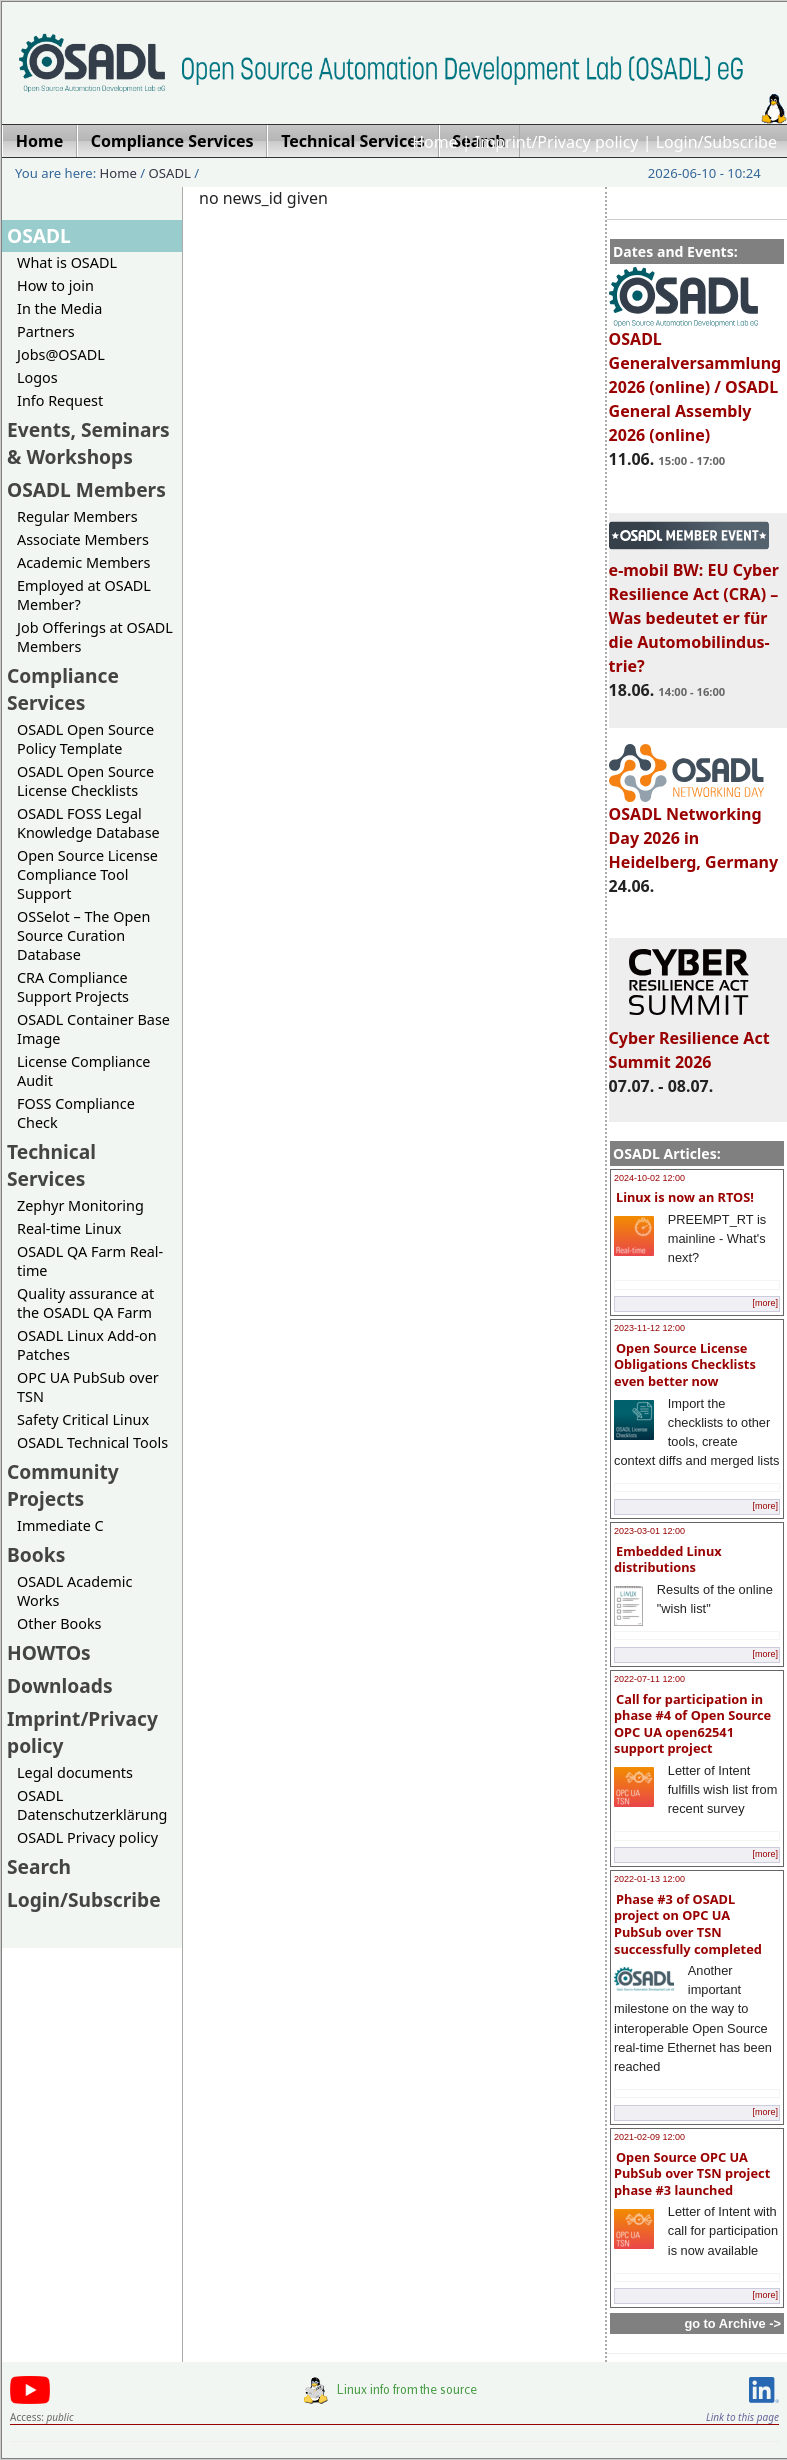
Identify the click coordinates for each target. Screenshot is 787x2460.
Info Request (60, 400)
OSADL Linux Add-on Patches (87, 1345)
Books (36, 1554)
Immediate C (60, 1525)
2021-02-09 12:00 (649, 2137)
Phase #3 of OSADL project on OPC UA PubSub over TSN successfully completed (688, 1924)
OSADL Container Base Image (93, 1029)
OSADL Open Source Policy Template (85, 739)
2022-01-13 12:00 (649, 1879)
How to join (55, 285)
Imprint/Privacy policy (557, 142)
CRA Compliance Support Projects (73, 987)
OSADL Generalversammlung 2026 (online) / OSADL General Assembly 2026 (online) (695, 378)
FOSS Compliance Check (76, 1113)
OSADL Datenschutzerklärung (92, 1805)
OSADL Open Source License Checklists (85, 781)
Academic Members (83, 562)
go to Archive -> (732, 2323)
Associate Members (83, 539)
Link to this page (742, 2417)
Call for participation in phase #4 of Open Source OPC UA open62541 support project (692, 1724)
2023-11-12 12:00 (649, 1328)
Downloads (60, 1685)
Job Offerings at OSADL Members (95, 637)
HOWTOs (49, 1652)
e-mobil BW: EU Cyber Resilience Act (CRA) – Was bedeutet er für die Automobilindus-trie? (694, 609)
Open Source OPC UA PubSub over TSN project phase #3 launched (692, 2173)
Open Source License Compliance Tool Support (87, 874)
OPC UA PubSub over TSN (88, 1387)
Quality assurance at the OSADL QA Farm (85, 1303)
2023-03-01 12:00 (649, 1531)
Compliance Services (63, 689)
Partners (46, 331)
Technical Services (51, 1165)
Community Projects (63, 1485)
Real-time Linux (69, 1228)
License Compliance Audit (83, 1071)
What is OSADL (67, 262)
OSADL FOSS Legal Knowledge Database (88, 823)
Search (39, 1866)
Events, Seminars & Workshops (88, 443)
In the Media (59, 308)
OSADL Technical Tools (92, 1442)
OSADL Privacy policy (87, 1837)
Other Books (59, 1623)
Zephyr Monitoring (80, 1205)
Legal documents (75, 1772)
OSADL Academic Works (74, 1591)
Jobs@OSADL (61, 354)
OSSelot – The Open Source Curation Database (83, 935)
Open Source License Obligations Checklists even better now (685, 1364)
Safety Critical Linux (83, 1419)
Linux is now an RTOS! (685, 1197)
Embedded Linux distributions (668, 1559)
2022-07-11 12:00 (649, 1679)
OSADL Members (86, 489)
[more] (765, 1303)
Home (435, 142)
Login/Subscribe (716, 142)
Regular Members (77, 516)
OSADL (170, 173)
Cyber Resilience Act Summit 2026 (689, 1041)
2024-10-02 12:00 (649, 1178)
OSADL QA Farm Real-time (90, 1261)
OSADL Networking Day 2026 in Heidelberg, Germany (694, 829)
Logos (37, 377)
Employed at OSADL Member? (84, 595)
